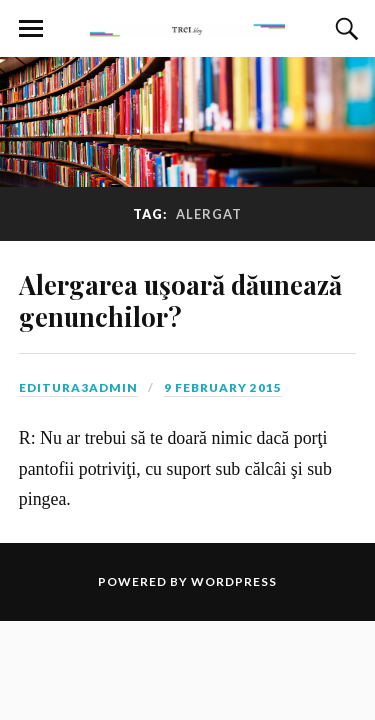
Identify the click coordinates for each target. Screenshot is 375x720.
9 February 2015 (223, 387)
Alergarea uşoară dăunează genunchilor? (180, 300)
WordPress (234, 581)
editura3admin (78, 387)
